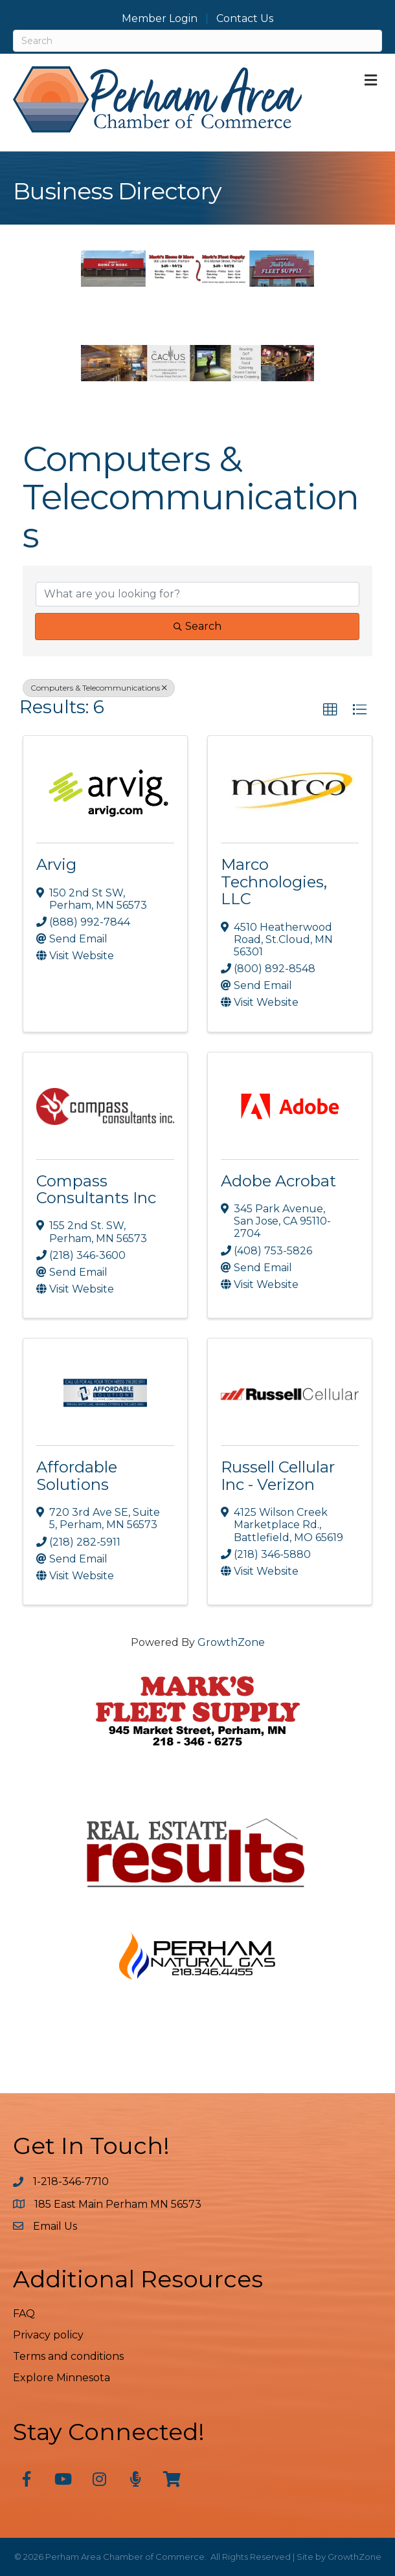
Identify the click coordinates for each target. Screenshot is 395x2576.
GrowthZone (231, 1642)
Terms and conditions (68, 2356)
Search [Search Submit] (197, 626)
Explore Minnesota (61, 2377)
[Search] (197, 41)
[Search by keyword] (197, 594)
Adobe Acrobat (278, 1180)
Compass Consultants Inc (96, 1189)
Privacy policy (48, 2335)
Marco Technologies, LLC (274, 881)
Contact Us (244, 19)
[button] (330, 710)
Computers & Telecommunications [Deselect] (98, 688)
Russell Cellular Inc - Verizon (278, 1475)
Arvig (56, 864)
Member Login (160, 19)
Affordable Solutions (76, 1475)
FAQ (24, 2313)
